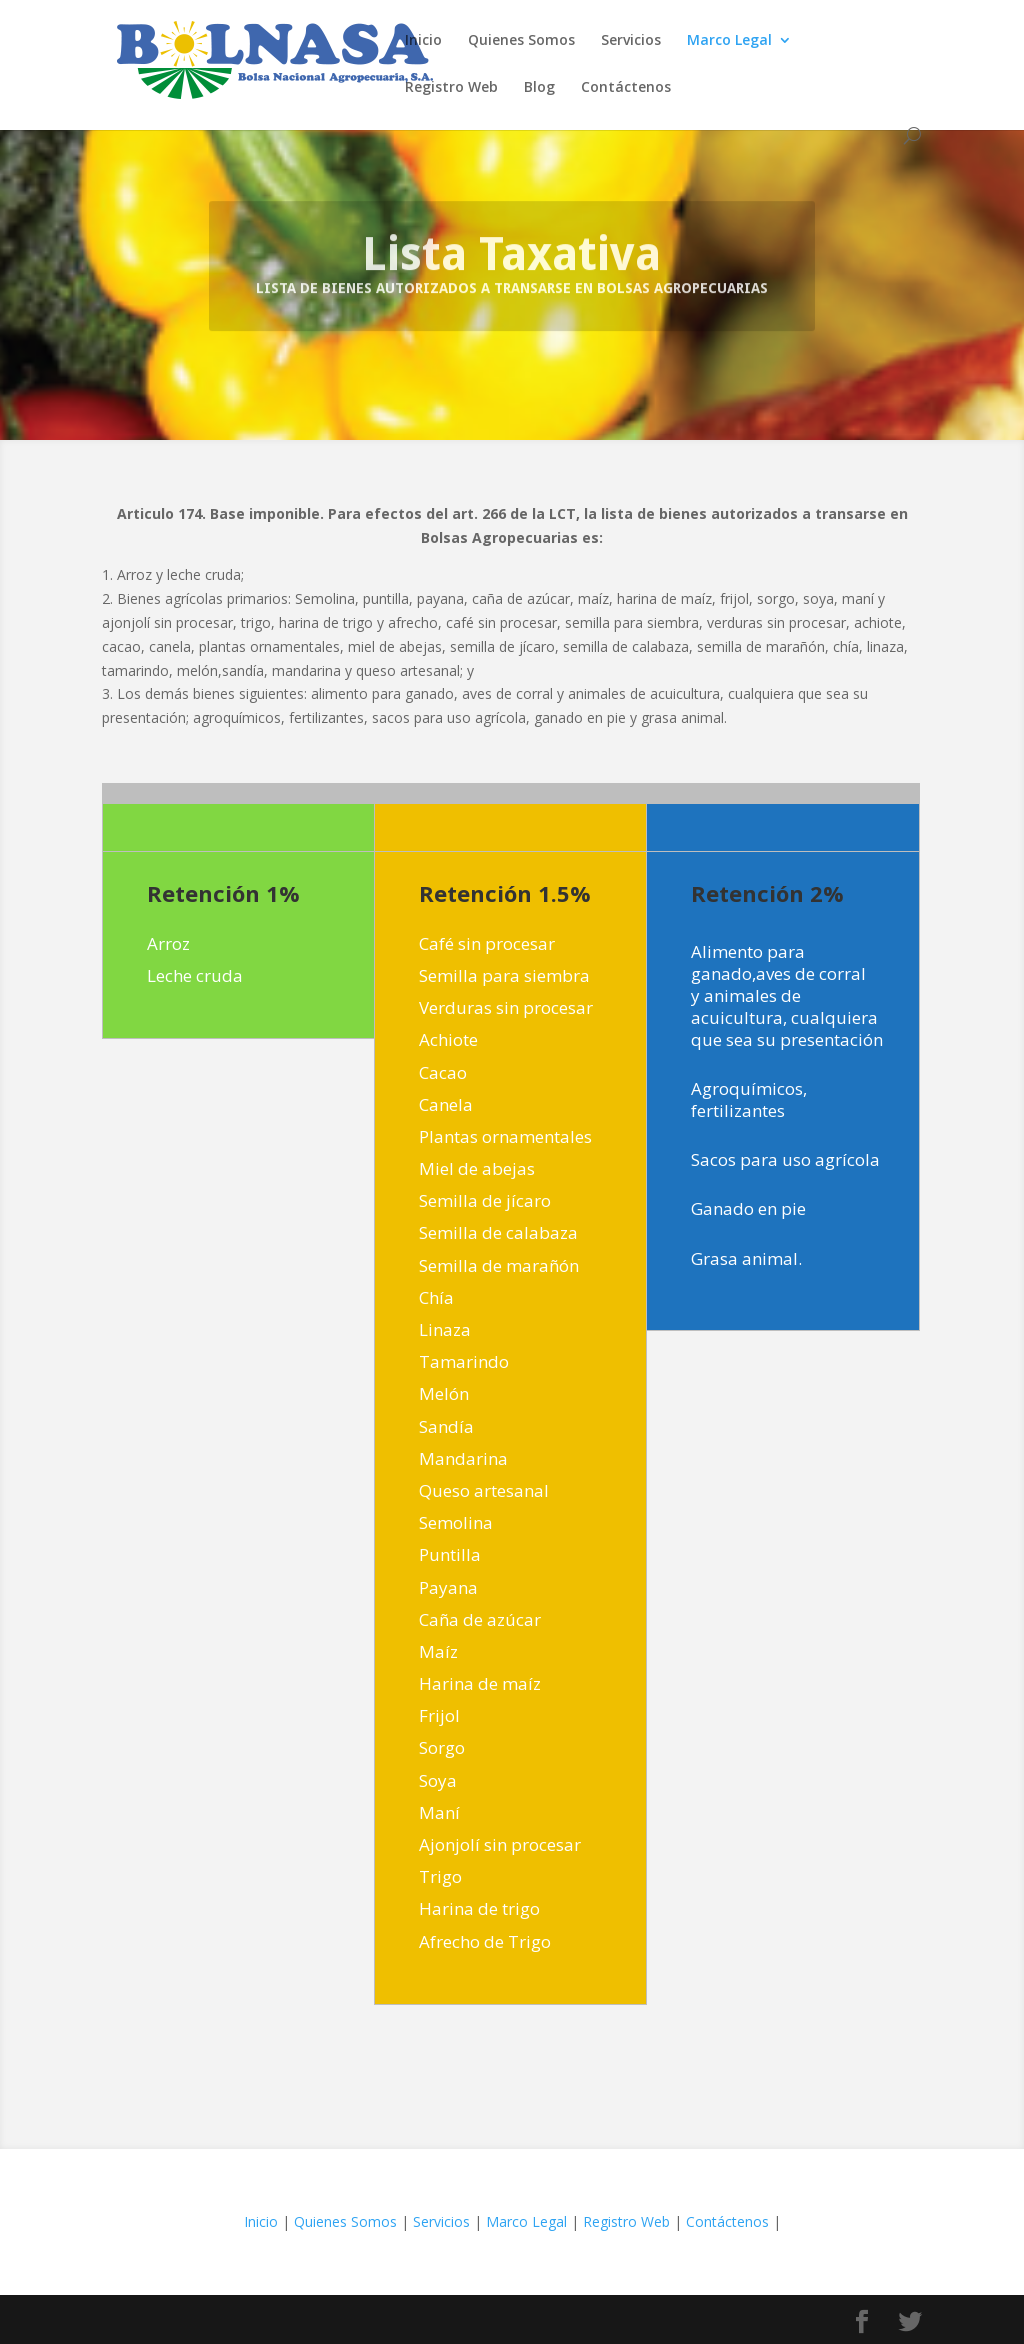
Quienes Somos (521, 41)
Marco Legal (729, 41)
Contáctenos (626, 88)
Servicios (631, 41)
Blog (539, 88)
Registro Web (451, 88)
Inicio (423, 41)
